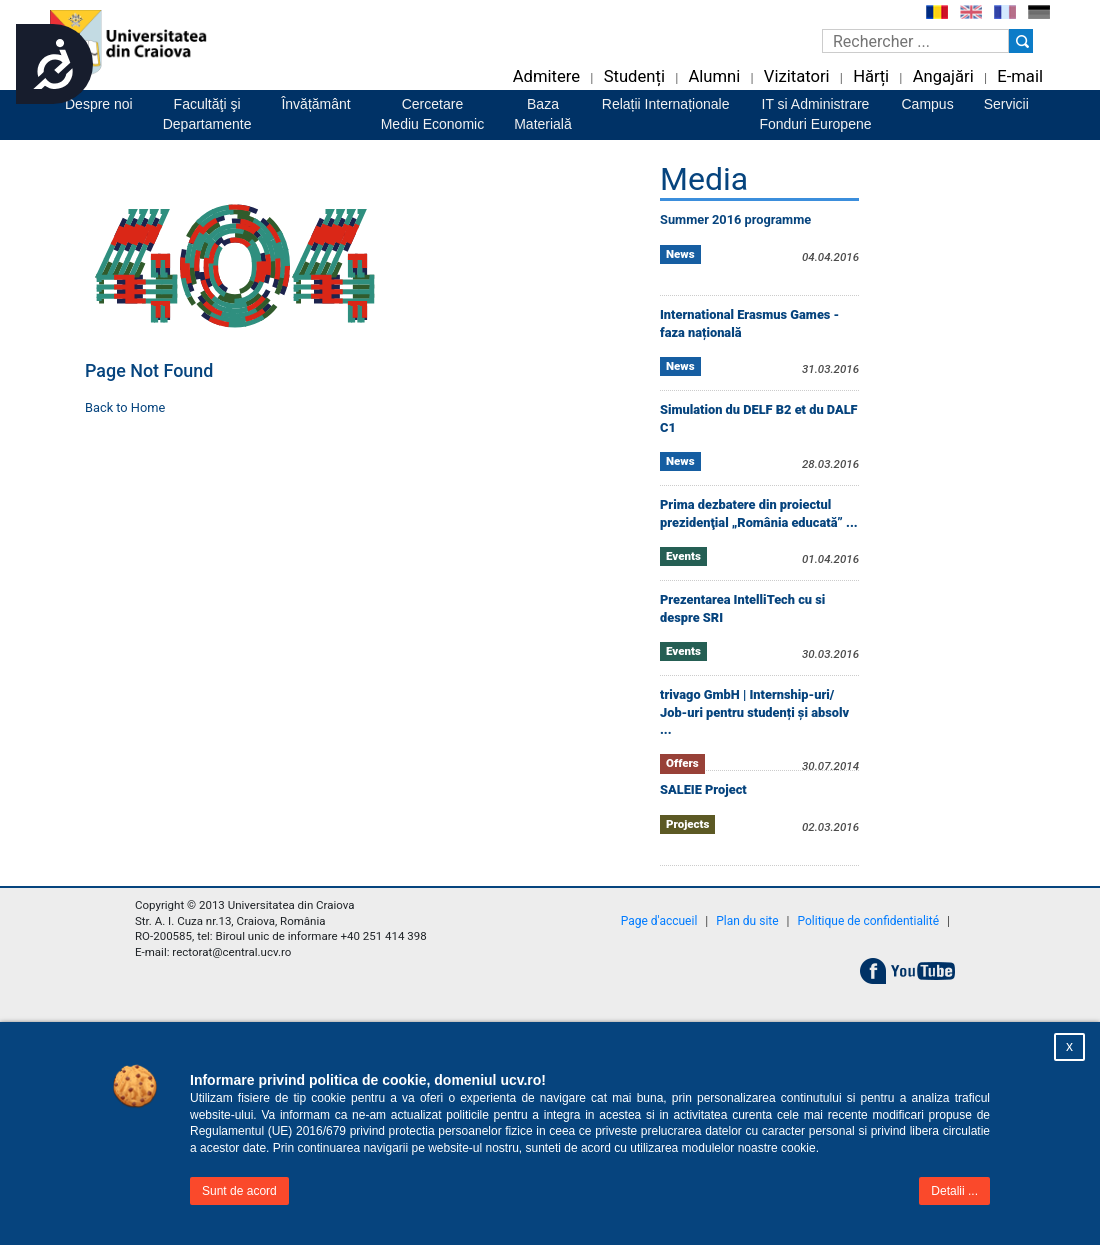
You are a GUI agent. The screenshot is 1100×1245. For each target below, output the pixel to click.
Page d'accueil (659, 921)
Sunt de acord (239, 1191)
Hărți (871, 76)
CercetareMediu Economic (433, 114)
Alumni (714, 76)
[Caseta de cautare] (915, 41)
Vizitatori (797, 76)
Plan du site (747, 921)
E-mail (1020, 76)
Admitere (546, 76)
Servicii (1006, 104)
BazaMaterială (543, 114)
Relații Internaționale (666, 104)
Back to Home (125, 407)
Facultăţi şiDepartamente (207, 114)
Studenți (634, 76)
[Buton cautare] (1021, 41)
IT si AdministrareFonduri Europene (815, 114)
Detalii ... (954, 1191)
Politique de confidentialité (869, 921)
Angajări (943, 76)
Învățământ (315, 104)
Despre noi (99, 104)
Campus (928, 104)
